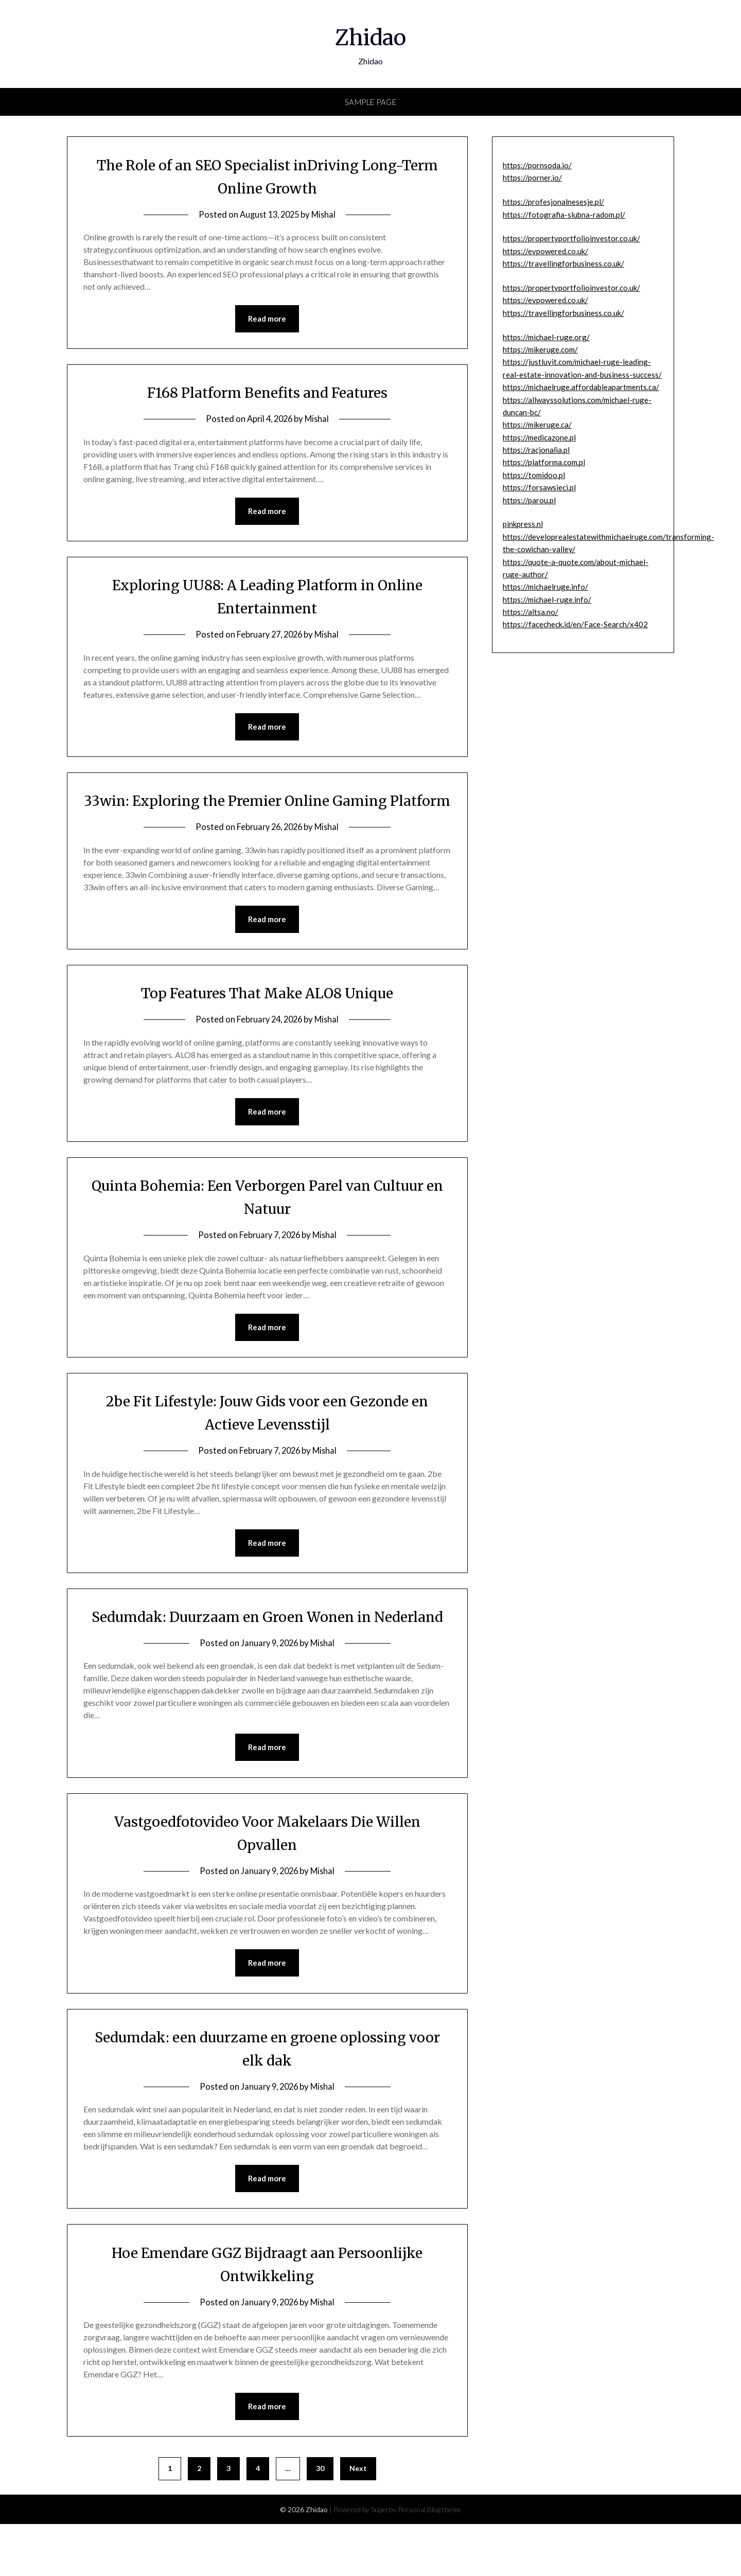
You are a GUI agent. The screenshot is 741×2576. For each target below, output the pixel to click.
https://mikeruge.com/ (540, 349)
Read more (267, 319)
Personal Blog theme (430, 2561)
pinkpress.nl (523, 523)
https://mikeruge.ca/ (537, 424)
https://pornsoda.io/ (537, 165)
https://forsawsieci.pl (539, 487)
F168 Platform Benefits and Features (267, 392)
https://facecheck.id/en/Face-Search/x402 (575, 624)
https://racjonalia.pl (536, 449)
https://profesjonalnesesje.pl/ (553, 201)
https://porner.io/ (532, 177)
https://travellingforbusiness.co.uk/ (563, 263)
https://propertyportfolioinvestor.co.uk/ (571, 238)
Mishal (326, 214)
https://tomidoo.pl (534, 475)
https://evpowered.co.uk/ (545, 251)
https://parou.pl (529, 500)
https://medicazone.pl (539, 437)
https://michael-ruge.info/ (547, 599)
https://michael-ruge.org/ (546, 337)
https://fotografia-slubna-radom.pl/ (564, 214)
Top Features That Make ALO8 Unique (267, 1018)
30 (320, 2520)
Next (358, 2520)
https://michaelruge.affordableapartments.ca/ (581, 387)
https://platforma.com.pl (544, 462)
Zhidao (370, 36)
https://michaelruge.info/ (545, 586)
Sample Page (371, 102)
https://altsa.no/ (530, 611)
